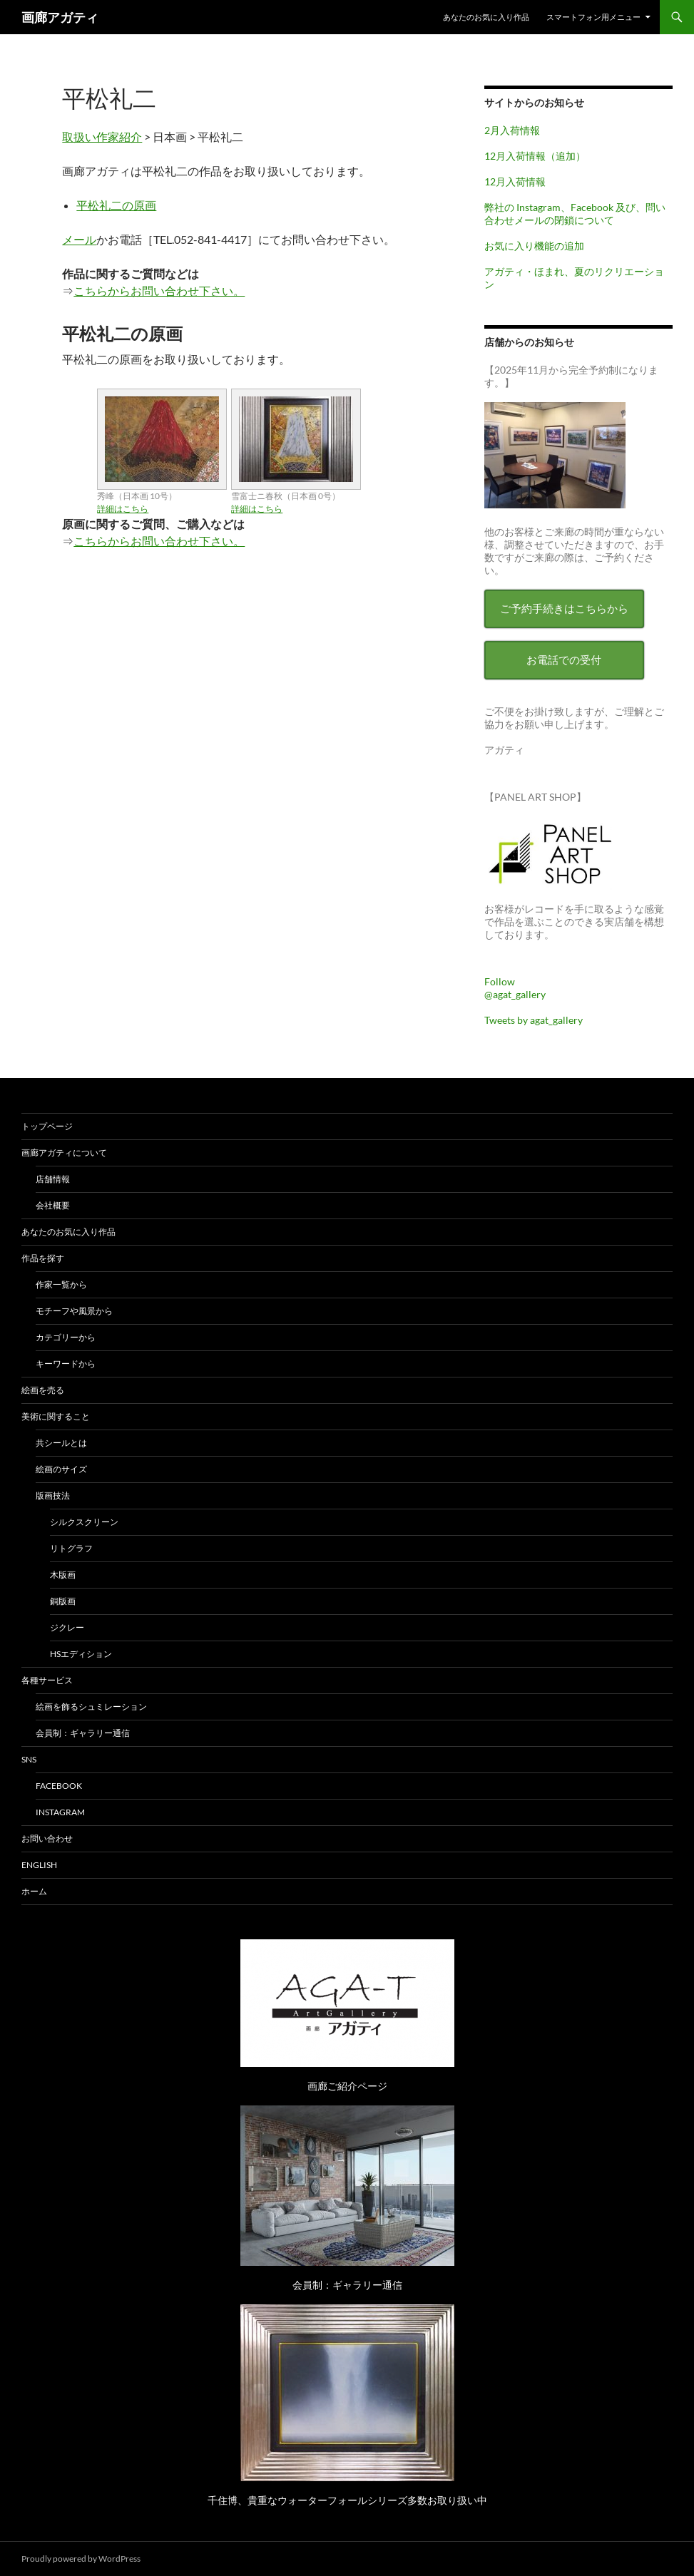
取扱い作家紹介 (102, 136)
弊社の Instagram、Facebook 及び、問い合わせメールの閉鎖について (574, 213)
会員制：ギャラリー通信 (83, 1733)
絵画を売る (42, 1390)
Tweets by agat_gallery (533, 1020)
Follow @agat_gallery (515, 987)
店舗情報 (53, 1179)
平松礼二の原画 (116, 205)
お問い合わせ (47, 1838)
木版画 (63, 1574)
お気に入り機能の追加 (534, 246)
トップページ (47, 1126)
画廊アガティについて (64, 1152)
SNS (28, 1759)
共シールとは (61, 1442)
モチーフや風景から (74, 1310)
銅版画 (63, 1601)
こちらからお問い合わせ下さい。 (159, 290)
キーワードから (66, 1363)
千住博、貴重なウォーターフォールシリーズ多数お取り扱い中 (347, 2500)
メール (79, 239)
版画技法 (53, 1495)
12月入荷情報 (515, 181)
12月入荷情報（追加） (535, 156)
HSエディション (81, 1653)
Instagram (60, 1812)
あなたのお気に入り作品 (486, 16)
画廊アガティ (59, 17)
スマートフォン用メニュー (593, 16)
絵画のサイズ (61, 1469)
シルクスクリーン (84, 1522)
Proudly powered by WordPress (81, 2558)
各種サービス (47, 1680)
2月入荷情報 (512, 130)
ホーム (34, 1891)
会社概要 (53, 1205)
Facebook (59, 1785)
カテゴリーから (66, 1337)
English (39, 1864)
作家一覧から (61, 1284)
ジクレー (67, 1627)
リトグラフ (71, 1548)
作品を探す (42, 1258)
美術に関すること (55, 1416)
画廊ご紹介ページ (347, 2086)
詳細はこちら (122, 508)
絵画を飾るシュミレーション (91, 1706)
